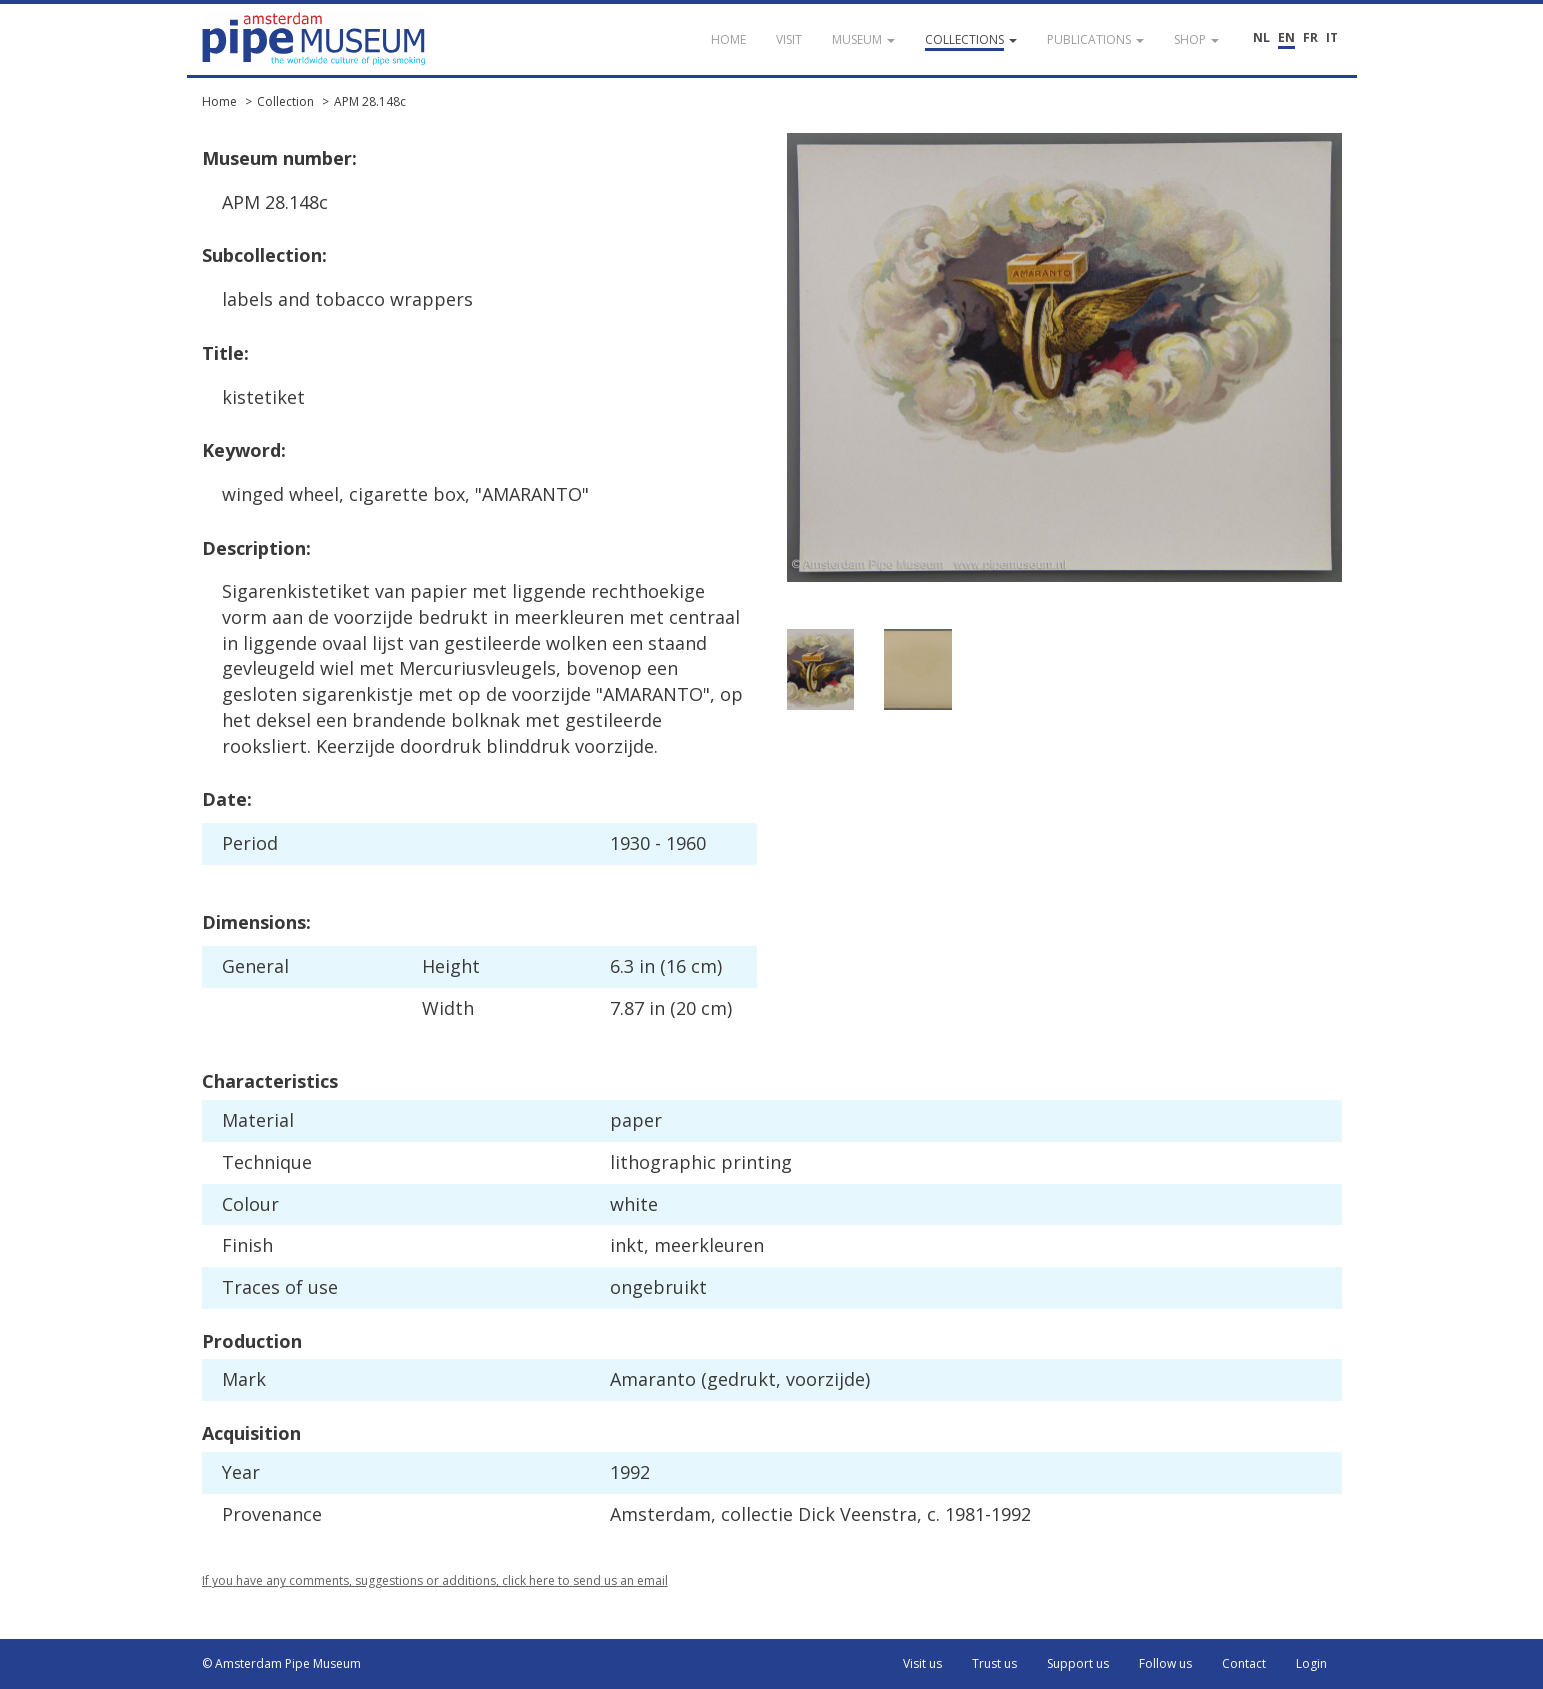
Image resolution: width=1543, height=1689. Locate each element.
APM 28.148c (370, 101)
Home (219, 101)
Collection (285, 101)
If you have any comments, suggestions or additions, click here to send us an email (435, 1580)
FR (1310, 37)
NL (1261, 37)
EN (1286, 37)
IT (1332, 37)
